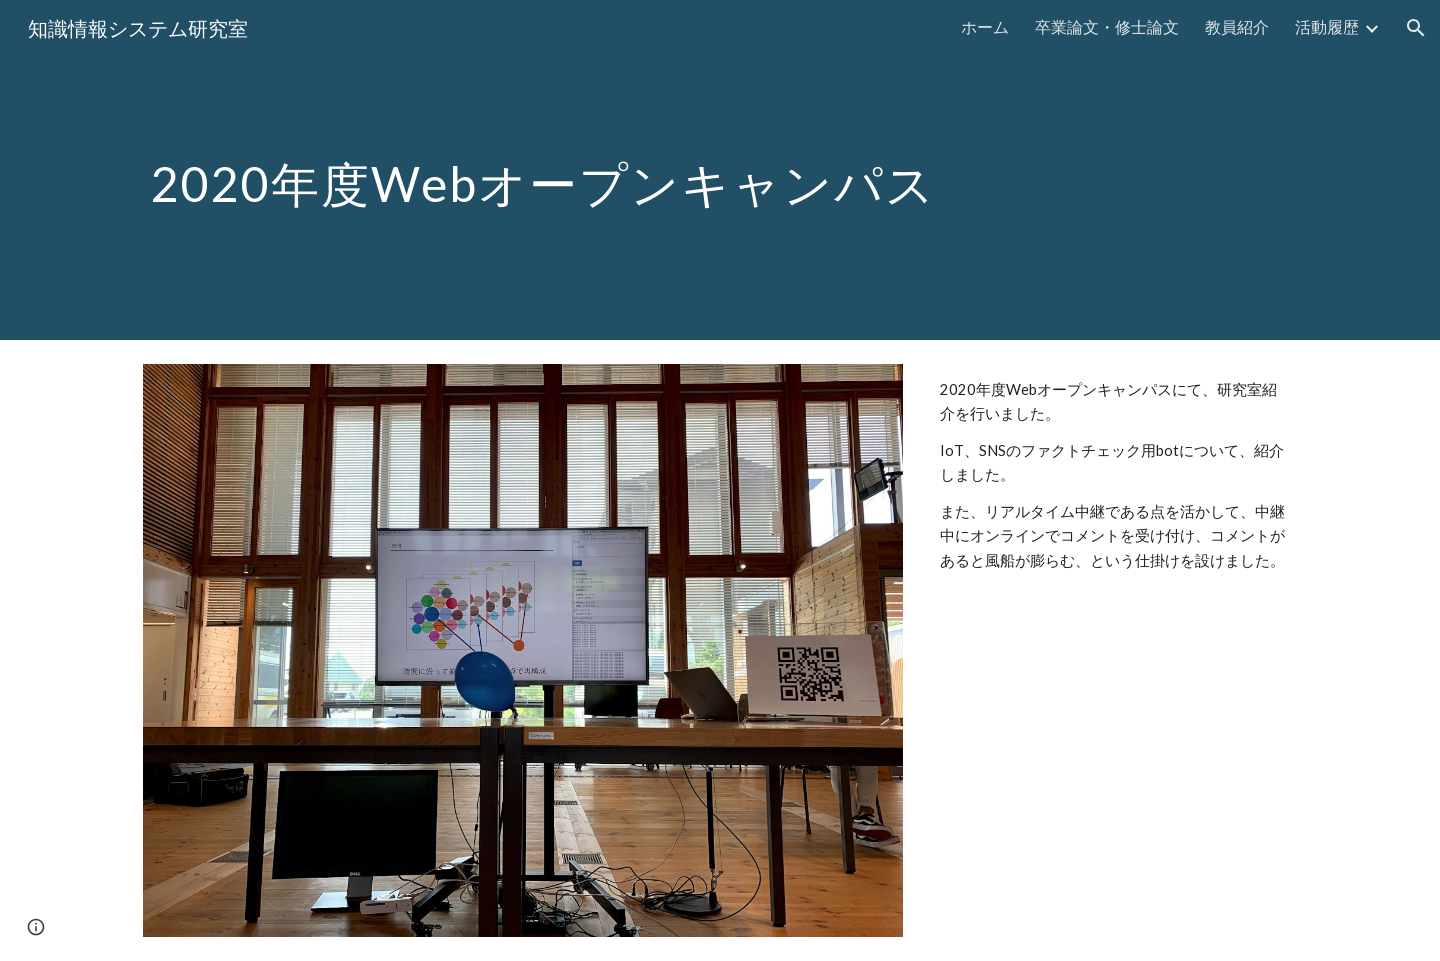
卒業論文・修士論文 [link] (1107, 26)
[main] (720, 169)
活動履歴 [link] (1327, 26)
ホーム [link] (985, 26)
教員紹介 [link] (1237, 26)
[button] (1416, 28)
